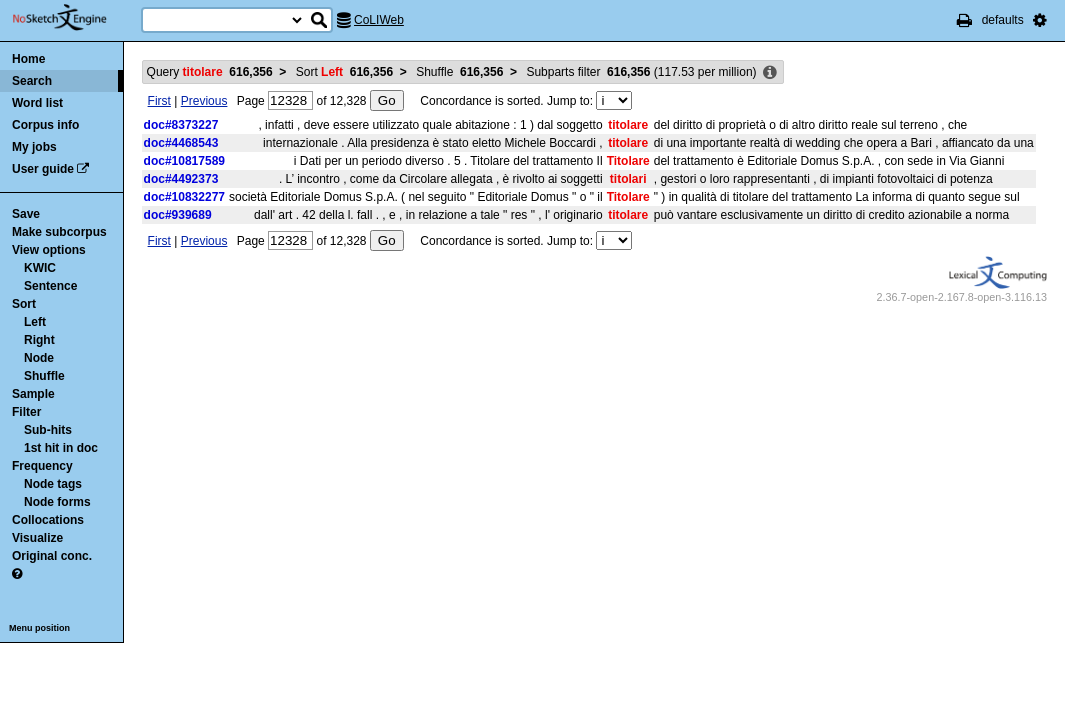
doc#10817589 (184, 161)
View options (49, 250)
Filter (26, 412)
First (159, 101)
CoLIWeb (379, 20)
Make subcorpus (59, 232)
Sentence (50, 286)
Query (210, 72)
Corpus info (45, 125)
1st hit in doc (61, 448)
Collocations (48, 520)
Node (39, 358)
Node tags (53, 484)
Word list (37, 103)
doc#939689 (178, 215)
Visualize (37, 538)
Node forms (57, 502)
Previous (204, 101)
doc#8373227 (181, 125)
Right (39, 340)
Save (26, 214)
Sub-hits (48, 430)
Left (35, 322)
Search (32, 81)
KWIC (40, 268)
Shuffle (44, 376)
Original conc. (52, 556)
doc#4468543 (181, 143)
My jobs (34, 147)
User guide (43, 169)
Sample (33, 394)
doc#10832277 (184, 197)
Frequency (42, 466)
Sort (24, 304)
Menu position (39, 628)
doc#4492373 (181, 179)
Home (28, 59)
